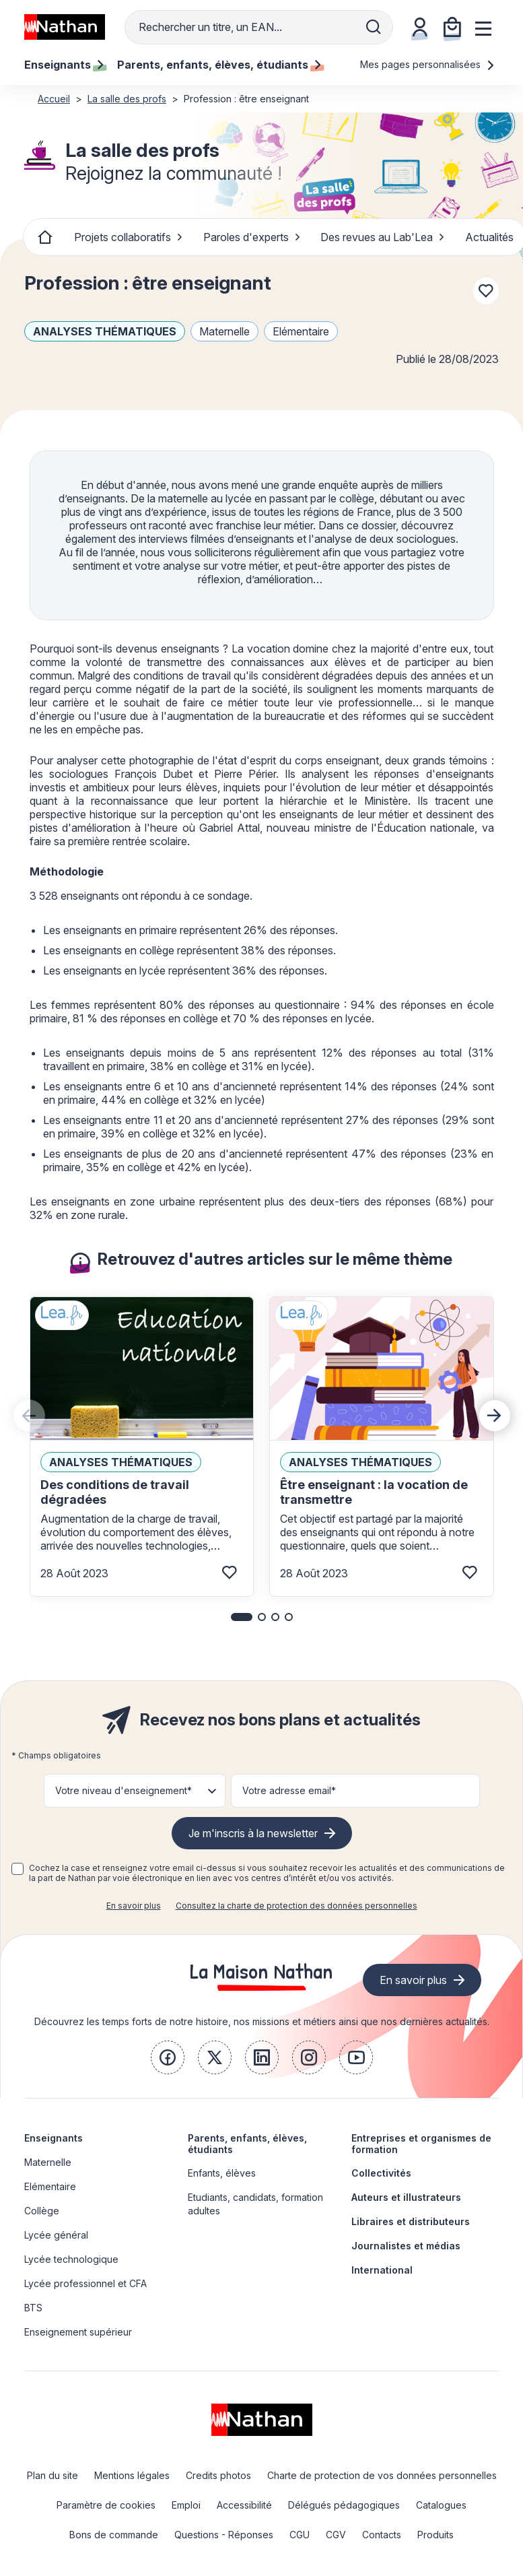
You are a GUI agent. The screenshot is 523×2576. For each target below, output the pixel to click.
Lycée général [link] (56, 2235)
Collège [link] (41, 2210)
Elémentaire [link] (50, 2186)
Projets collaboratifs (128, 237)
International (382, 2270)
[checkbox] (17, 1869)
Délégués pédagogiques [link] (344, 2505)
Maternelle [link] (47, 2162)
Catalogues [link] (441, 2505)
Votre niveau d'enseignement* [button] (123, 1790)
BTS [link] (33, 2307)
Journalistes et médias (405, 2245)
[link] (167, 2057)
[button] (241, 1617)
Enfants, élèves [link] (222, 2173)
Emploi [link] (186, 2505)
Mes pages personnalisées (427, 64)
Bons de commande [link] (113, 2534)
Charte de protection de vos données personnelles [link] (382, 2475)
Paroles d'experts (252, 237)
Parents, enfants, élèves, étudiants (247, 2143)
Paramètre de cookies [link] (106, 2505)
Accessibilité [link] (244, 2505)
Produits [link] (435, 2534)
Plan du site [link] (52, 2475)
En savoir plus (133, 1906)
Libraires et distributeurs (410, 2221)
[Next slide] (495, 1415)
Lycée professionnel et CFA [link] (85, 2283)
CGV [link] (336, 2534)
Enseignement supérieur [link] (78, 2332)
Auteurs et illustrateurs (406, 2197)
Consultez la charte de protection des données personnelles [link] (296, 1906)
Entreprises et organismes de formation (421, 2143)
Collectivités (381, 2173)
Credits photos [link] (218, 2475)
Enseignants (53, 2138)
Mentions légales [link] (132, 2475)
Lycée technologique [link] (71, 2259)
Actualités (489, 237)
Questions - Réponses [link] (223, 2534)
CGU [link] (299, 2534)
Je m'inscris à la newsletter (253, 1833)
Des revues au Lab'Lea (382, 237)
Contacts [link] (381, 2534)
